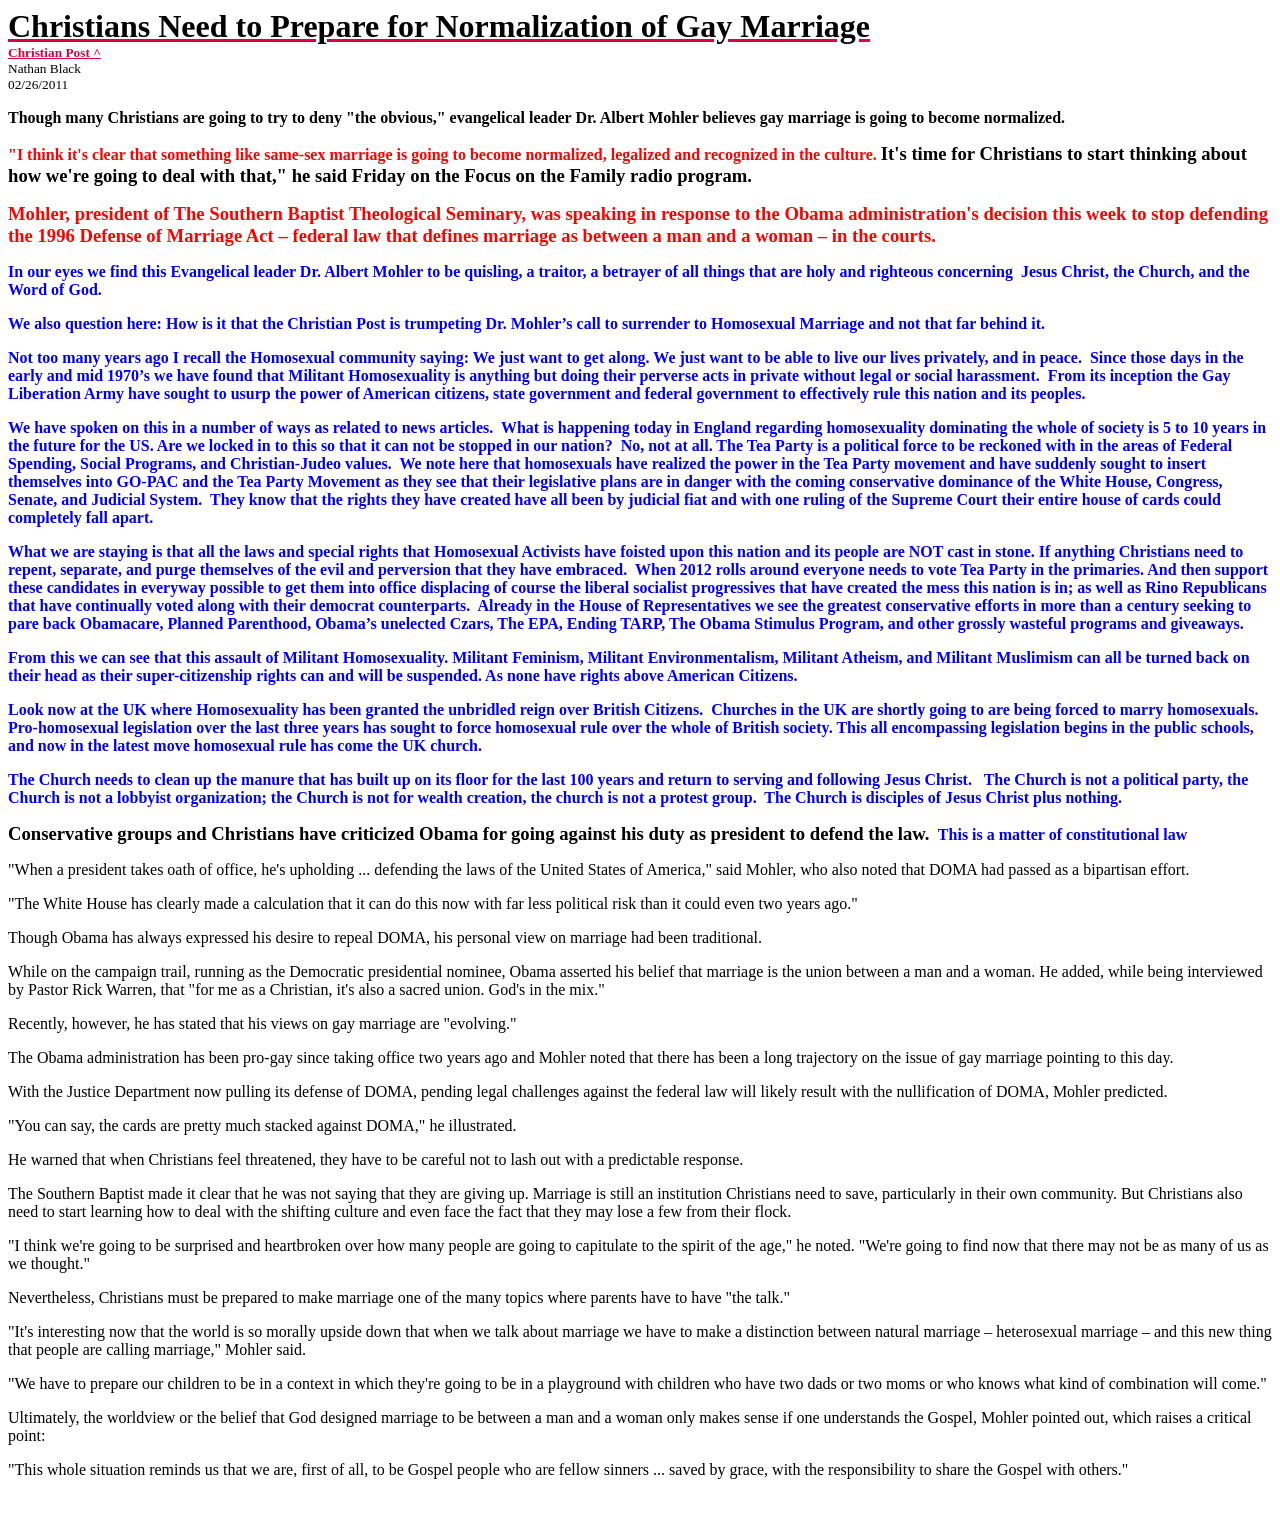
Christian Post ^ (54, 52)
